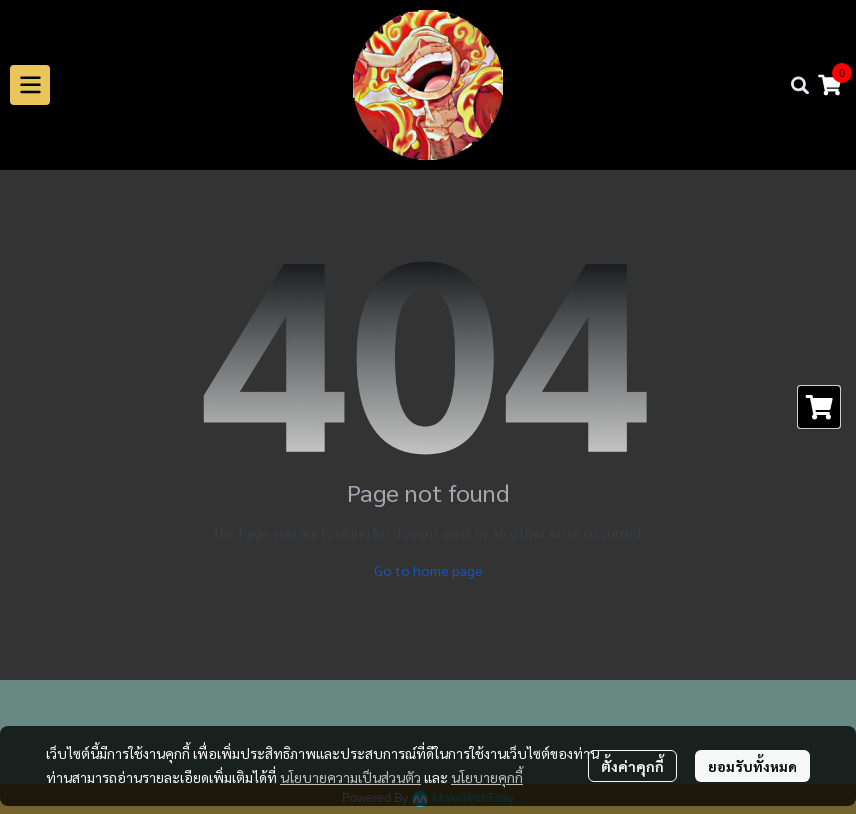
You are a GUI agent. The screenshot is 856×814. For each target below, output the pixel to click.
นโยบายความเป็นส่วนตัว (350, 777)
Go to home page (428, 570)
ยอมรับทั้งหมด (752, 766)
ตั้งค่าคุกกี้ (632, 766)
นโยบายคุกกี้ (487, 777)
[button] (800, 85)
